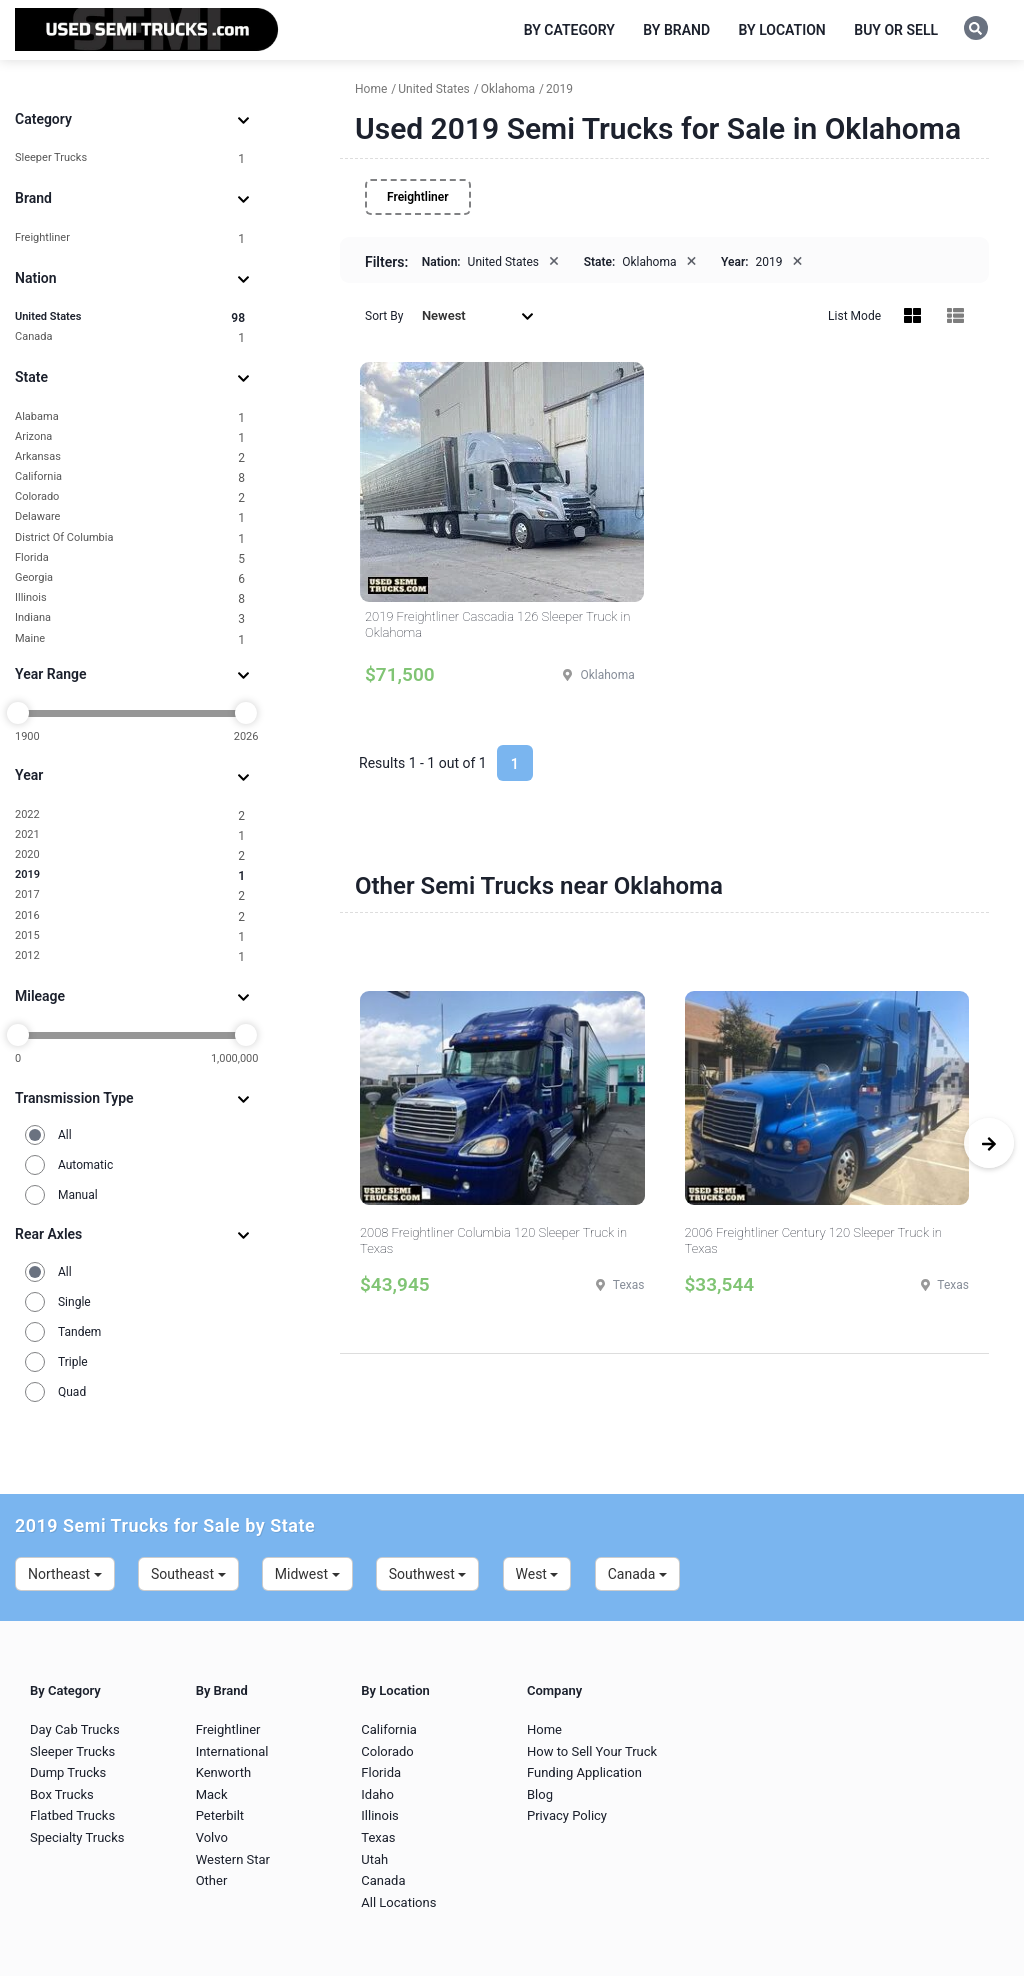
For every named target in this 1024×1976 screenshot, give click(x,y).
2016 (130, 916)
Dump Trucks (68, 1772)
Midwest (307, 1574)
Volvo (212, 1837)
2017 (130, 895)
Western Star (233, 1859)
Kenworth (223, 1772)
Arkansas (130, 457)
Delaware (130, 517)
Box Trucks (62, 1794)
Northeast (65, 1574)
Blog (540, 1794)
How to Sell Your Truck (592, 1751)
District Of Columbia (130, 538)
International (232, 1751)
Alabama (130, 417)
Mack (212, 1794)
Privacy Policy (567, 1815)
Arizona (130, 437)
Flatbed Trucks (72, 1815)
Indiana (130, 618)
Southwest (428, 1574)
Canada (130, 337)
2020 (130, 855)
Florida (130, 558)
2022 (130, 815)
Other (212, 1880)
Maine (130, 639)
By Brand (676, 30)
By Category (569, 30)
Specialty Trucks (77, 1837)
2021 (130, 835)
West (537, 1574)
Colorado (130, 497)
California (130, 477)
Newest (478, 315)
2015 (130, 936)
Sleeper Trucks (130, 158)
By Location (782, 30)
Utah (374, 1859)
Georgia (130, 578)
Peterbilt (220, 1815)
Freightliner (130, 238)
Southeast (188, 1574)
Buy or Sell (896, 30)
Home (544, 1729)
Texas (378, 1837)
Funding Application (584, 1772)
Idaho (377, 1794)
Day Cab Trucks (75, 1729)
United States (130, 317)
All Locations (398, 1902)
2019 (130, 875)
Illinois (130, 598)
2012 (130, 956)
